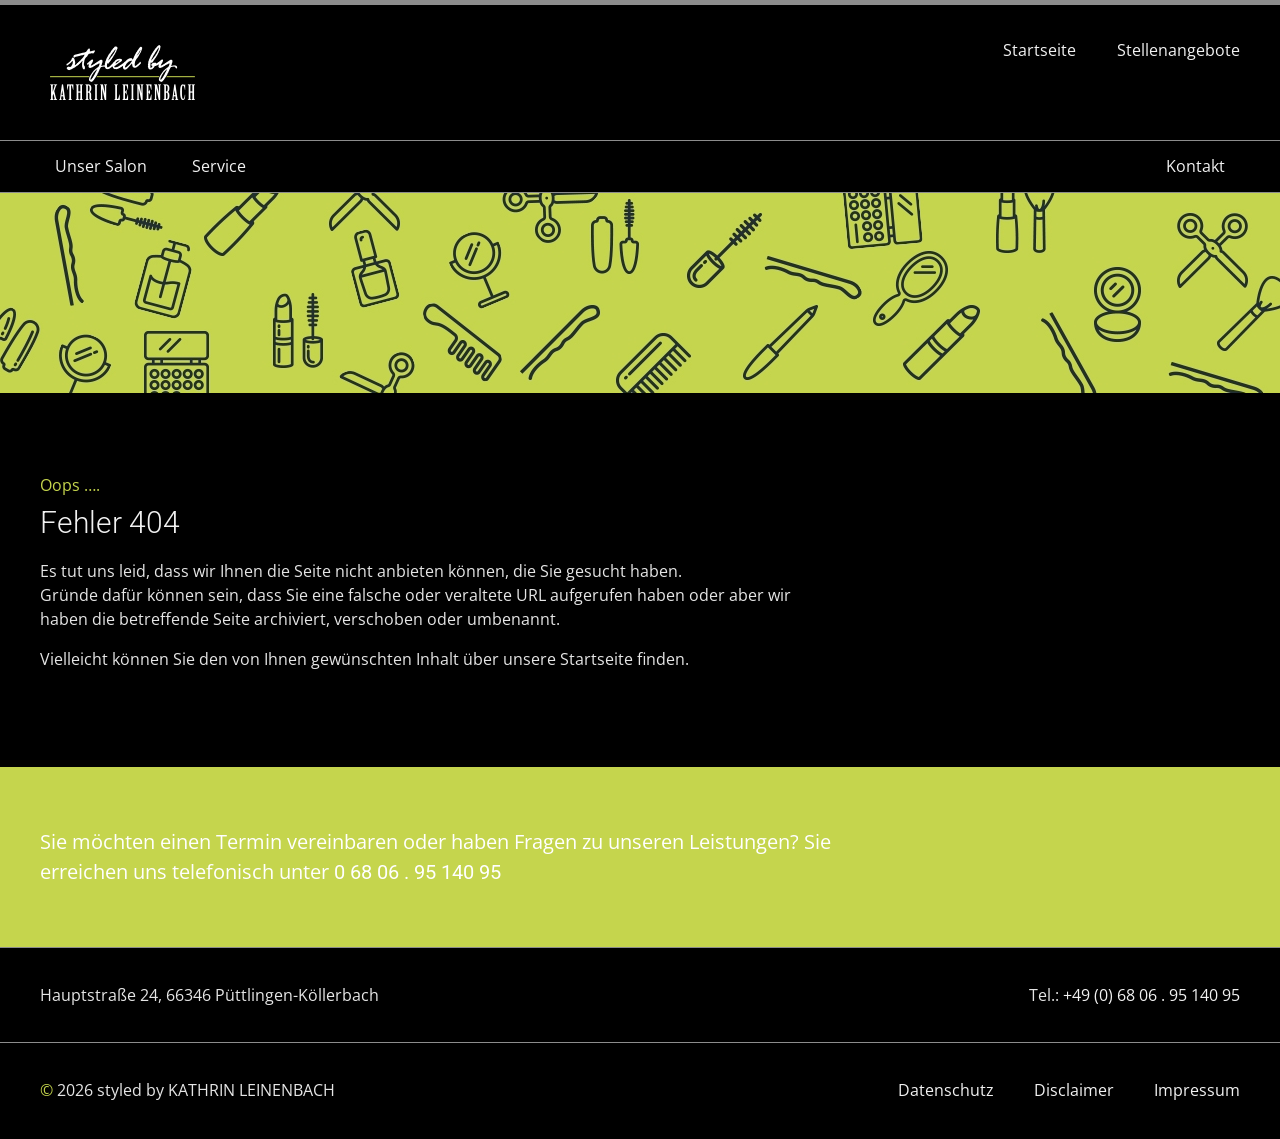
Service (219, 166)
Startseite (1039, 51)
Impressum (1197, 1090)
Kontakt (1195, 166)
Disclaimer (1074, 1090)
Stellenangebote (1178, 51)
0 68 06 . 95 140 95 (417, 872)
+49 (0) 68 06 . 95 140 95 (1151, 995)
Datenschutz (946, 1090)
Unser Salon (101, 166)
